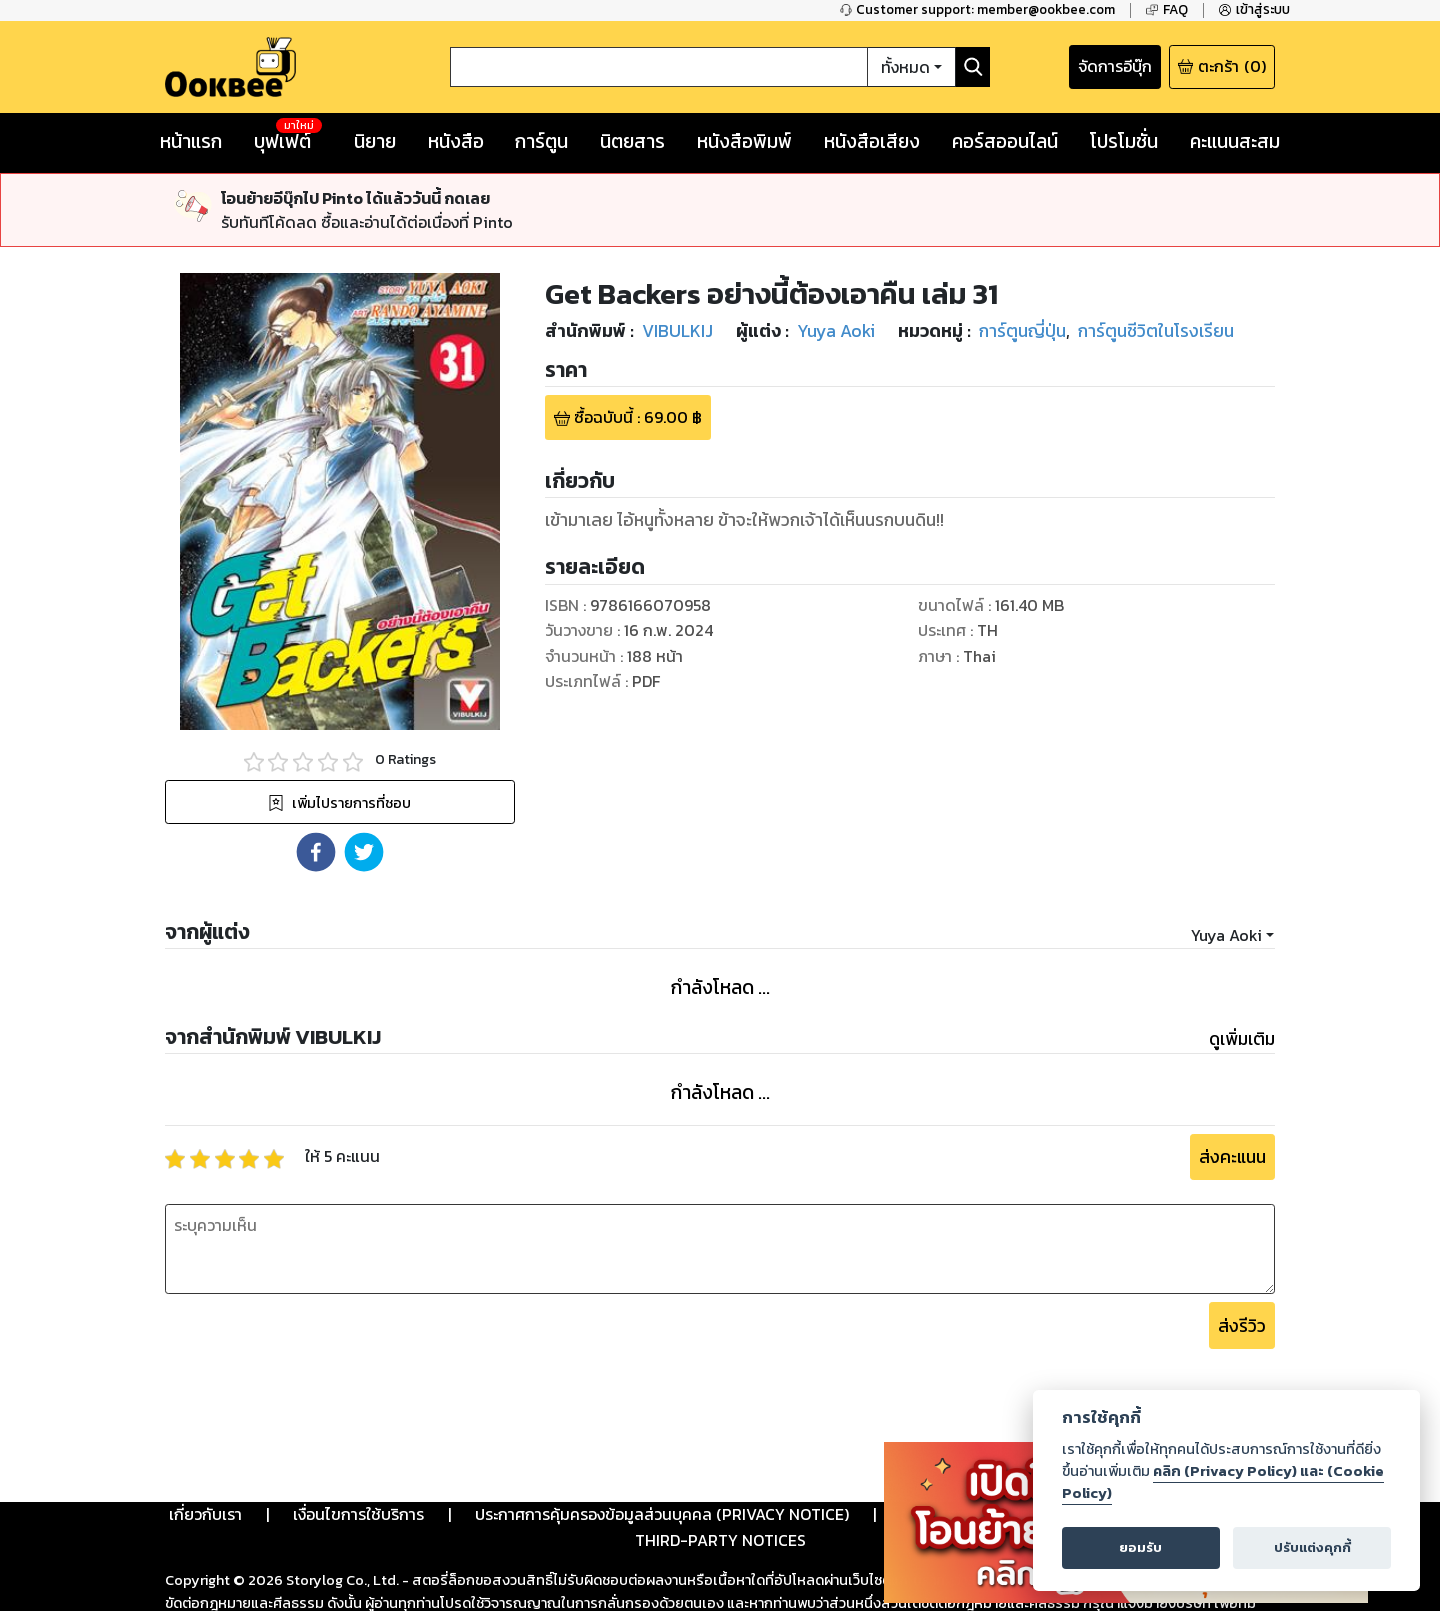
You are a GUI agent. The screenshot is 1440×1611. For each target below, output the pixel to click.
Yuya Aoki (1226, 935)
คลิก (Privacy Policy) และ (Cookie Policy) (1223, 1482)
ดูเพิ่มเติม (1242, 1039)
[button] (316, 852)
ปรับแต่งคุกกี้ (1312, 1547)
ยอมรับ (1140, 1547)
